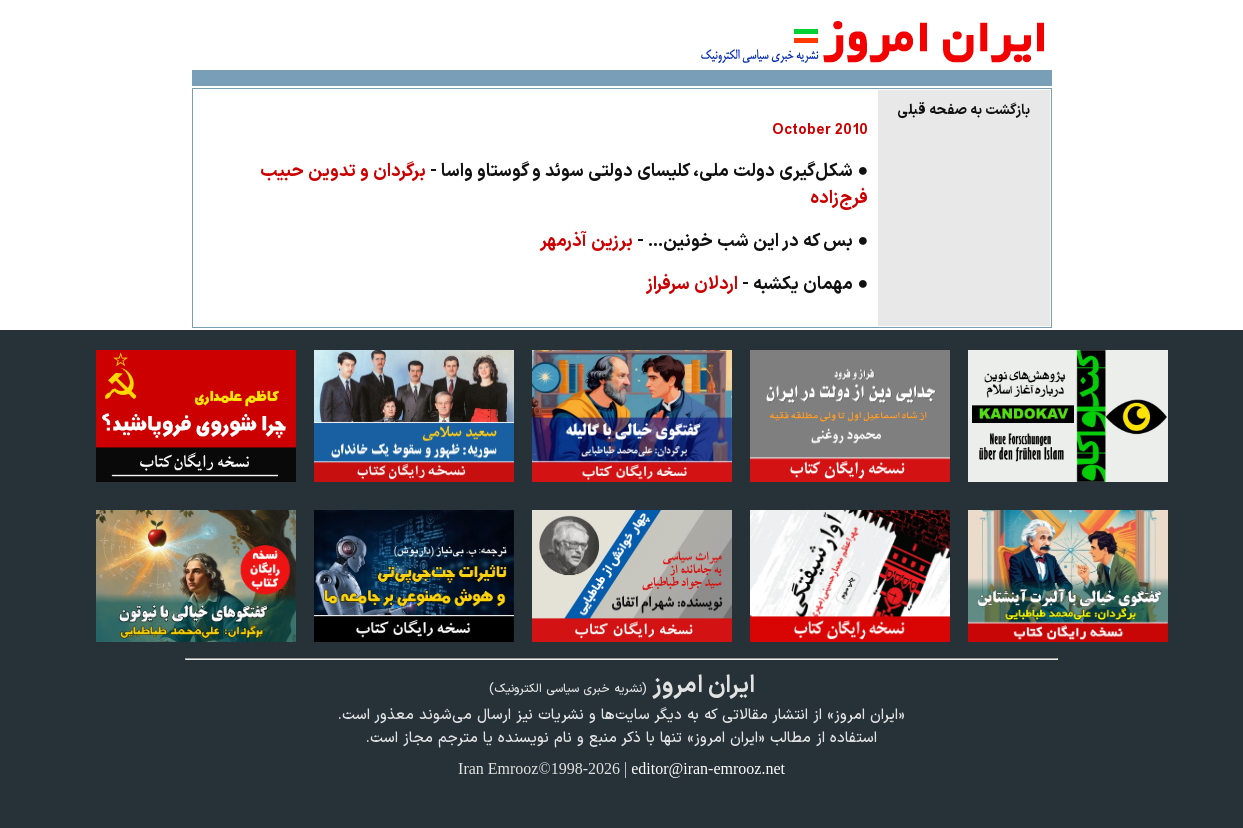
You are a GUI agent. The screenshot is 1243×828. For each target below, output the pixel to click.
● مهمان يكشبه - (757, 284)
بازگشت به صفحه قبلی (963, 110)
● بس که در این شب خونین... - (704, 241)
